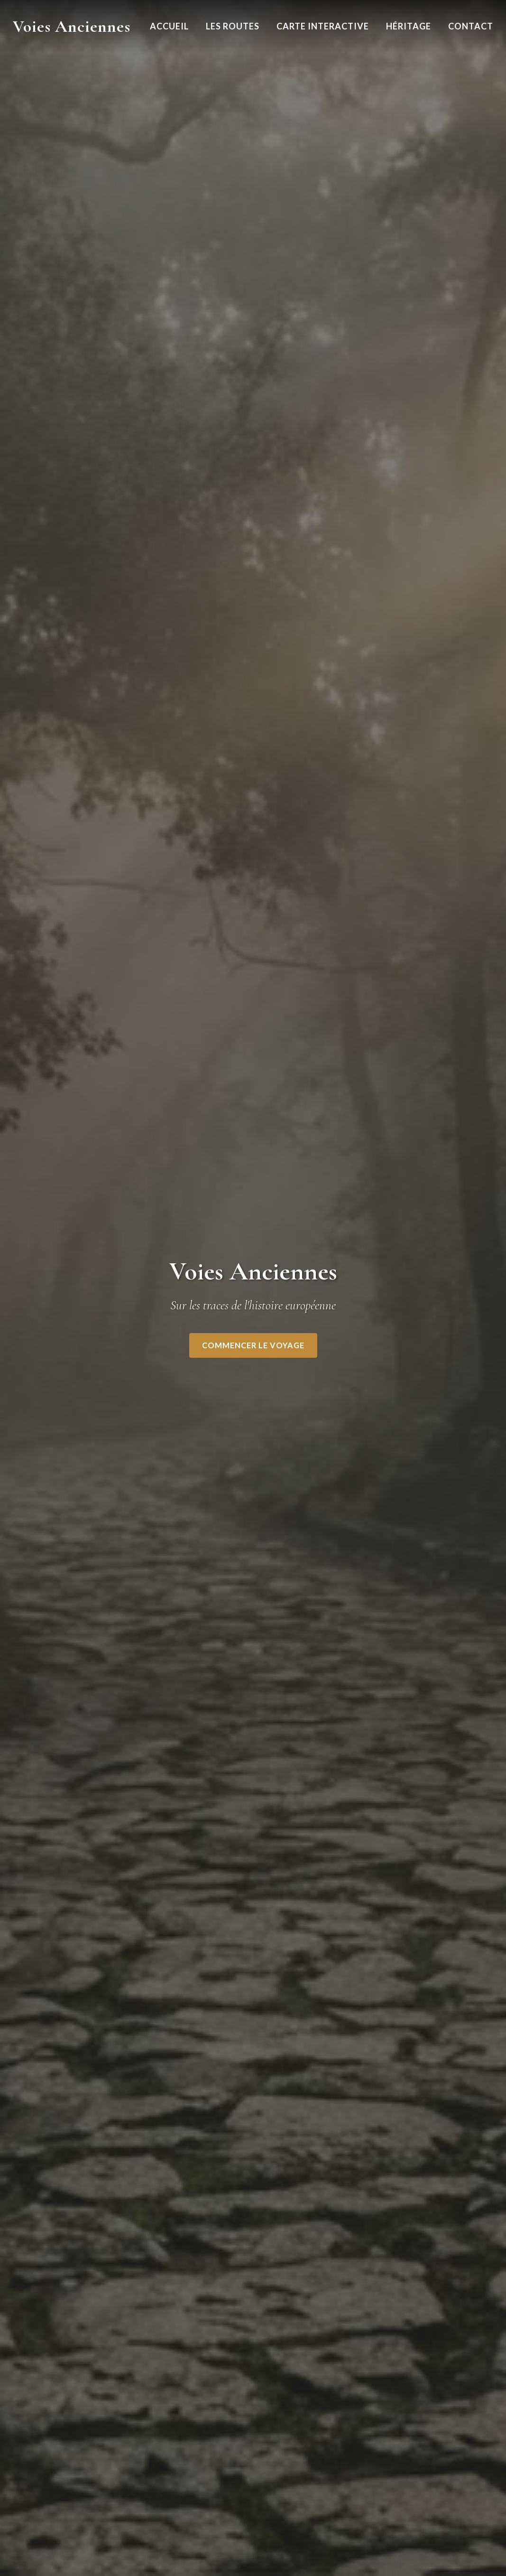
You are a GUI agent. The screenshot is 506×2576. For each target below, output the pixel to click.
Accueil (169, 26)
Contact (470, 26)
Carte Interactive (322, 26)
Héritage (408, 26)
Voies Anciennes (71, 26)
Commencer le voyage (253, 1345)
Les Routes (232, 26)
